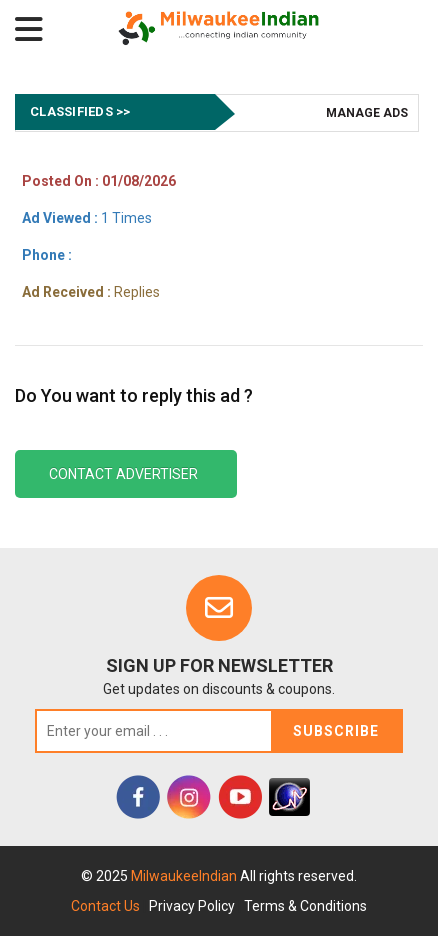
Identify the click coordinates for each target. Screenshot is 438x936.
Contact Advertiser (123, 474)
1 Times (87, 218)
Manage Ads (367, 113)
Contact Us (105, 906)
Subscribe (336, 731)
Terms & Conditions (305, 906)
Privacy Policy (192, 906)
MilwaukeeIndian (185, 876)
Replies (91, 292)
